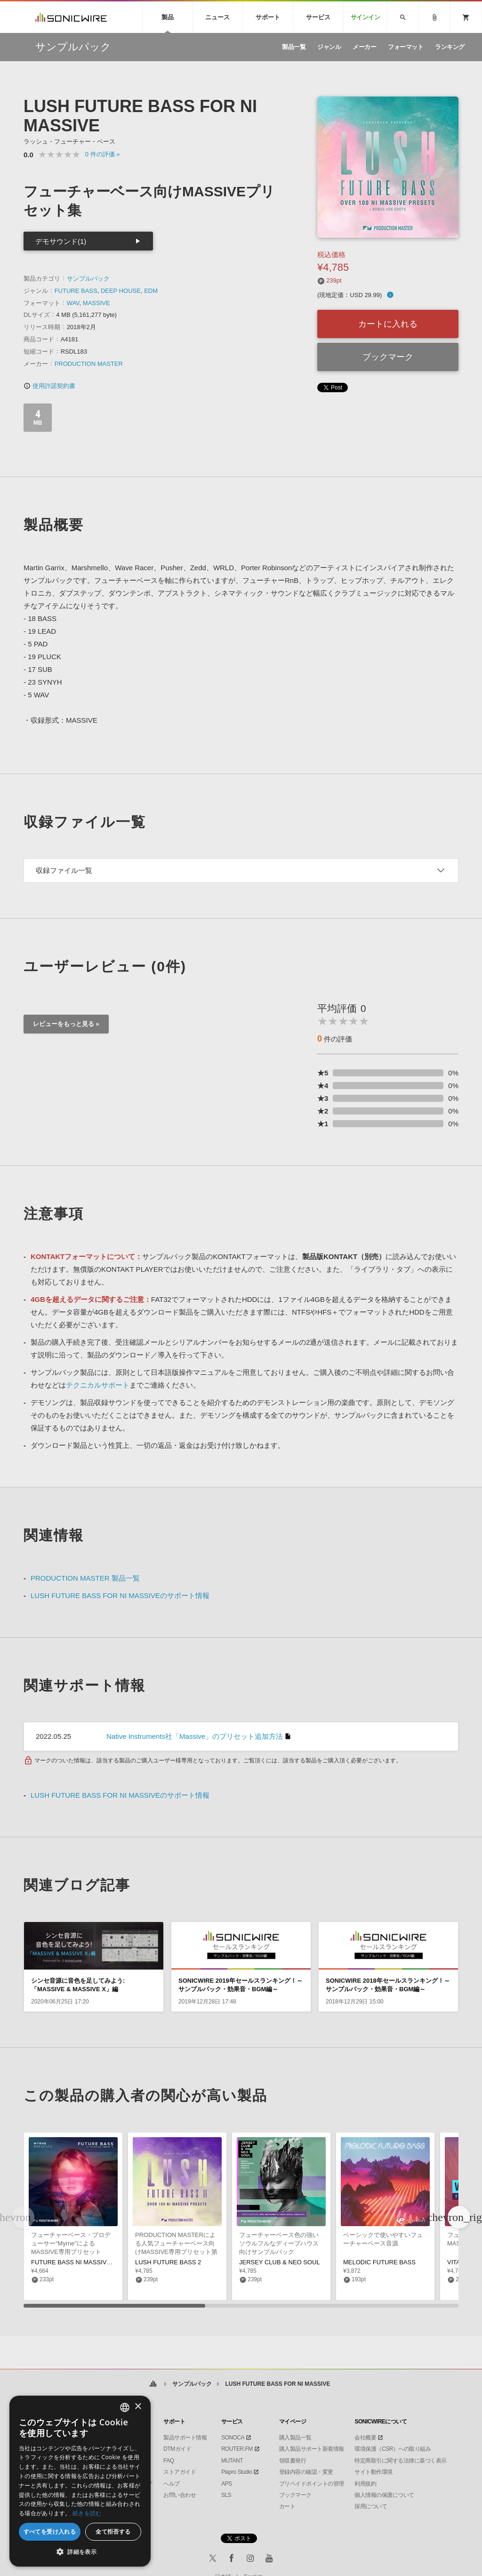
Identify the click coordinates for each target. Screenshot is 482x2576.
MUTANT (232, 2460)
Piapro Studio (236, 2472)
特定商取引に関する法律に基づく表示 (400, 2460)
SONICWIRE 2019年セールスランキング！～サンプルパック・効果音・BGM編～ (240, 1985)
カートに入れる (388, 324)
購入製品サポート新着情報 (311, 2449)
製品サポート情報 (185, 2437)
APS (226, 2483)
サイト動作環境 (373, 2472)
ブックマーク (387, 357)
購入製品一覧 (295, 2437)
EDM (151, 290)
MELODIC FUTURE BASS (379, 2262)
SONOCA (232, 2437)
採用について (370, 2506)
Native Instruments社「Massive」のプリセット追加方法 (194, 1736)
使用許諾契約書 (49, 385)
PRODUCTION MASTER (89, 363)
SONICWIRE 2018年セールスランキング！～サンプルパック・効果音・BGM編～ (388, 1985)
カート (287, 2506)
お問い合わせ (179, 2495)
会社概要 (365, 2437)
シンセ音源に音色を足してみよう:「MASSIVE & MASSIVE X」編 (78, 1985)
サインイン (365, 17)
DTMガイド (177, 2449)
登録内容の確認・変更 (306, 2472)
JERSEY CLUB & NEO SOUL (279, 2262)
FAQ (168, 2460)
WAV (73, 303)
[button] (459, 2217)
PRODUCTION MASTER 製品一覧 (85, 1578)
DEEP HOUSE (121, 290)
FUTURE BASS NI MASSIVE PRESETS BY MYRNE (103, 2262)
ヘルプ (171, 2483)
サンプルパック (88, 278)
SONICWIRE (71, 17)
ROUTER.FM (237, 2449)
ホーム (153, 2384)
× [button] (137, 2406)
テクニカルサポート (97, 1385)
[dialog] (80, 2481)
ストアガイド (179, 2472)
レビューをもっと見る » (66, 1023)
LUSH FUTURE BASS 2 (168, 2262)
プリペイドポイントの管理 (311, 2483)
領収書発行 (292, 2460)
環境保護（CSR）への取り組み (392, 2449)
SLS (226, 2495)
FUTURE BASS (76, 290)
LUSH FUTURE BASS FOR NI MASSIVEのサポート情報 (120, 1595)
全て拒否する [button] (113, 2532)
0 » (102, 154)
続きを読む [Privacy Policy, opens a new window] (87, 2513)
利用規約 (365, 2483)
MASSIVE (96, 303)
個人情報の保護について (384, 2495)
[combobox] (124, 2407)
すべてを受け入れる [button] (50, 2532)
